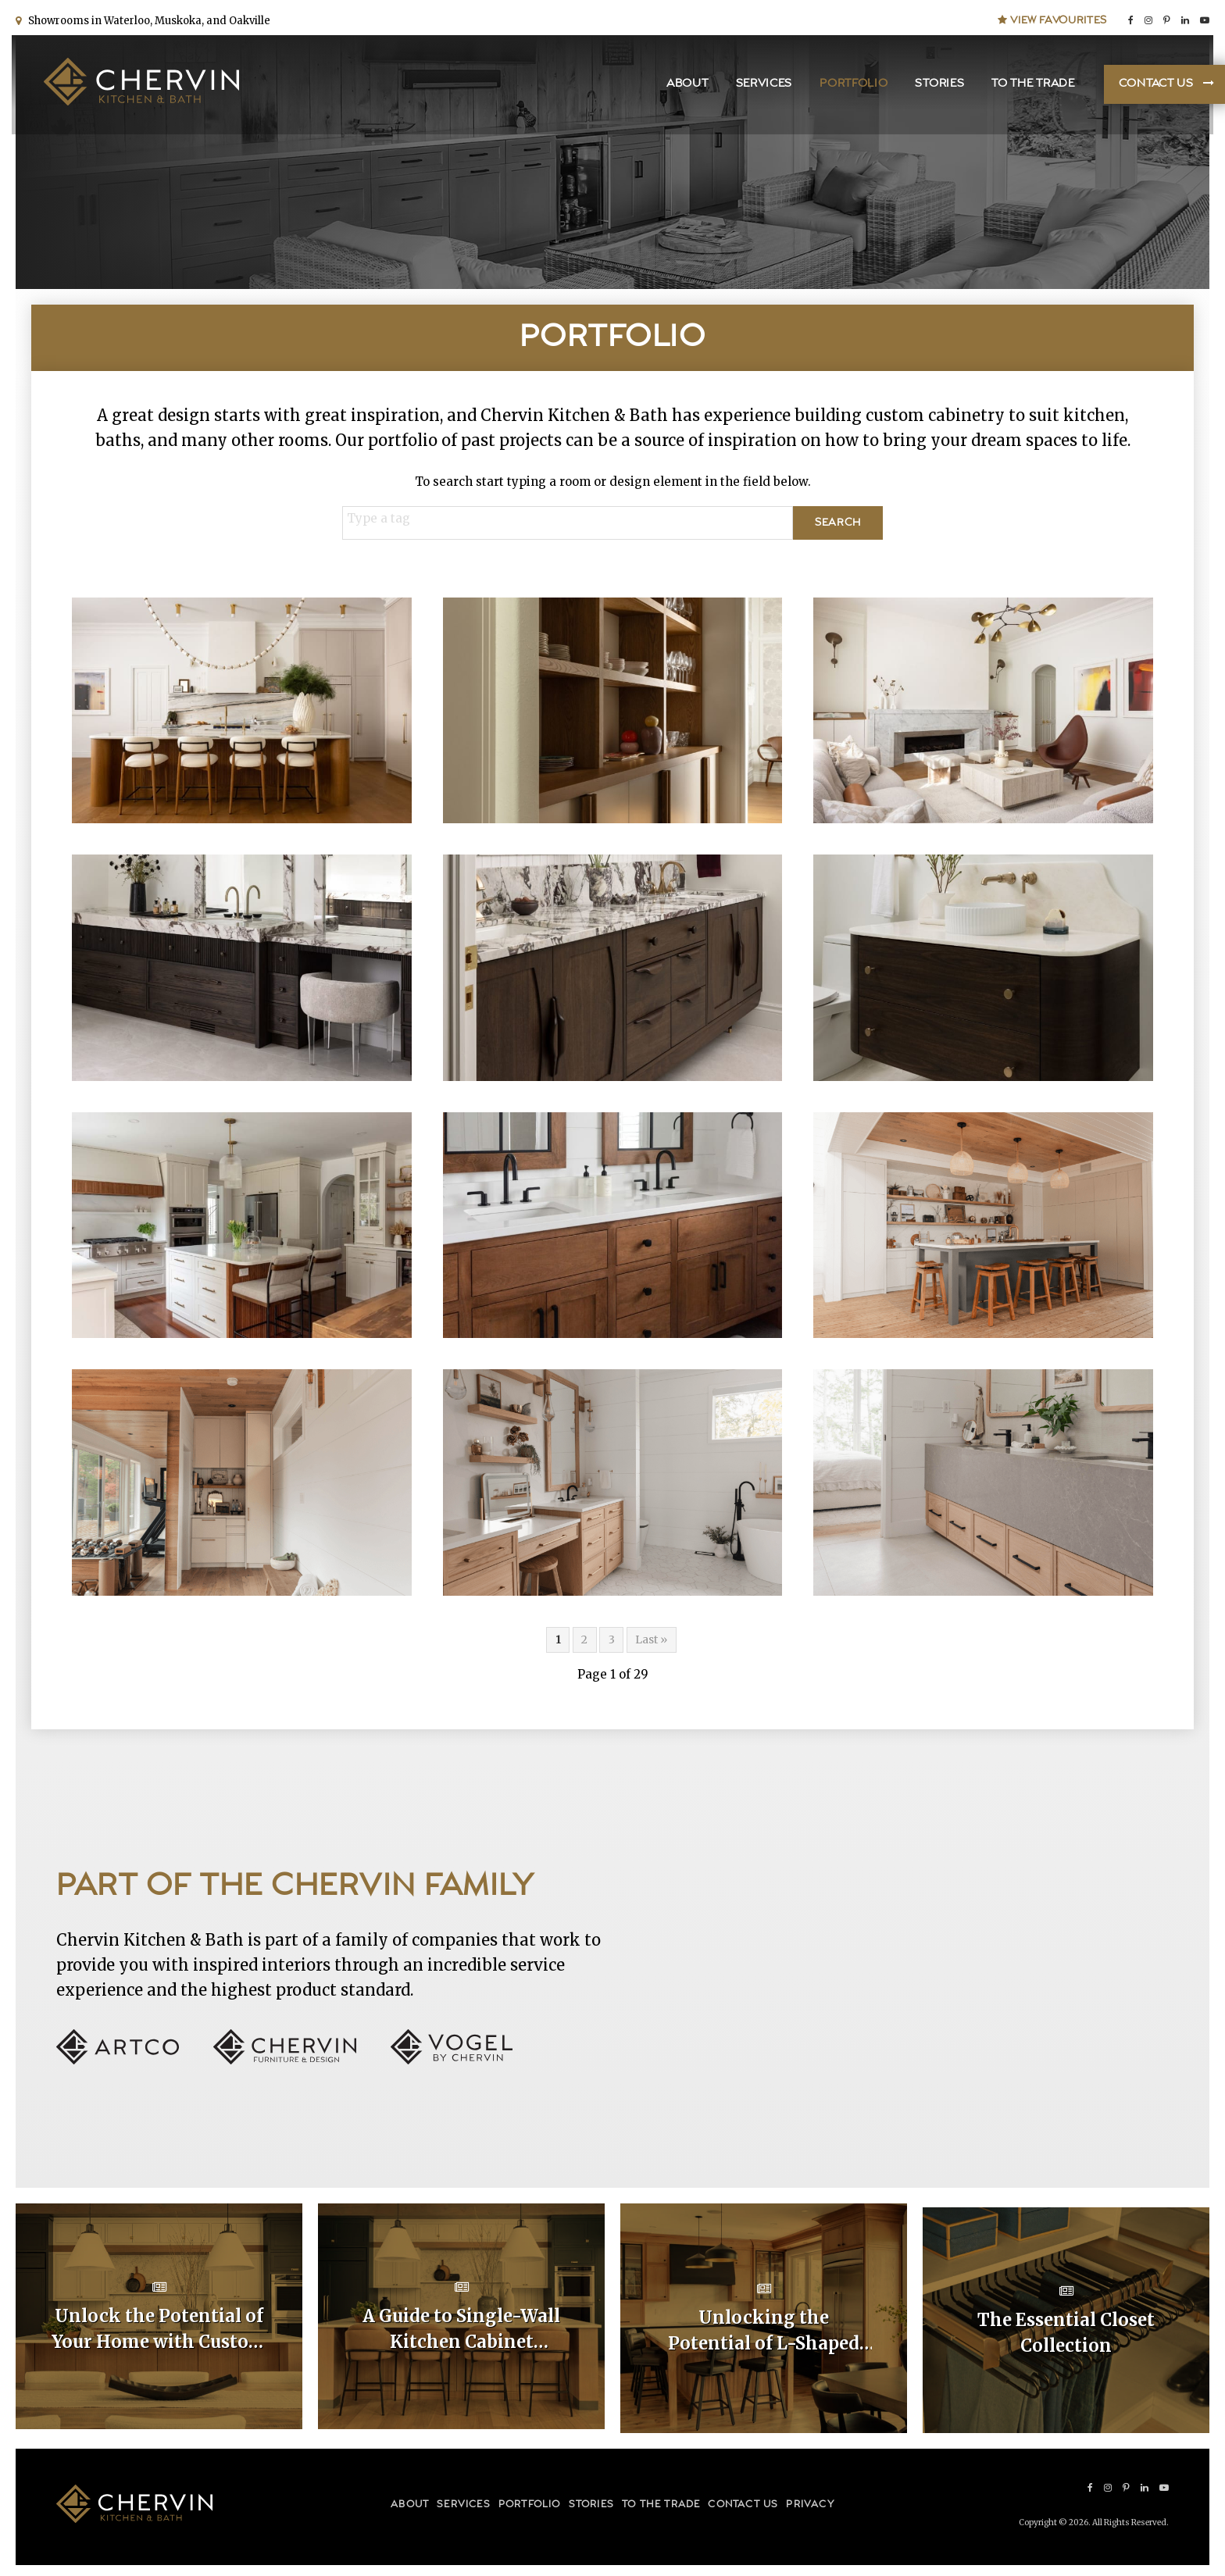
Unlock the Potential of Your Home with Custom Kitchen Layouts (159, 2329)
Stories (935, 86)
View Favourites (1052, 17)
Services (760, 86)
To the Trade (1029, 86)
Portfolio (850, 86)
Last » (651, 1639)
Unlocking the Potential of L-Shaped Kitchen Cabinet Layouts (763, 2329)
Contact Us (1152, 86)
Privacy (810, 2499)
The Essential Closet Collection (1066, 2328)
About (683, 86)
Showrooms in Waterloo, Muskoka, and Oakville (146, 17)
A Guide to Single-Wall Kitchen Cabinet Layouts (461, 2329)
